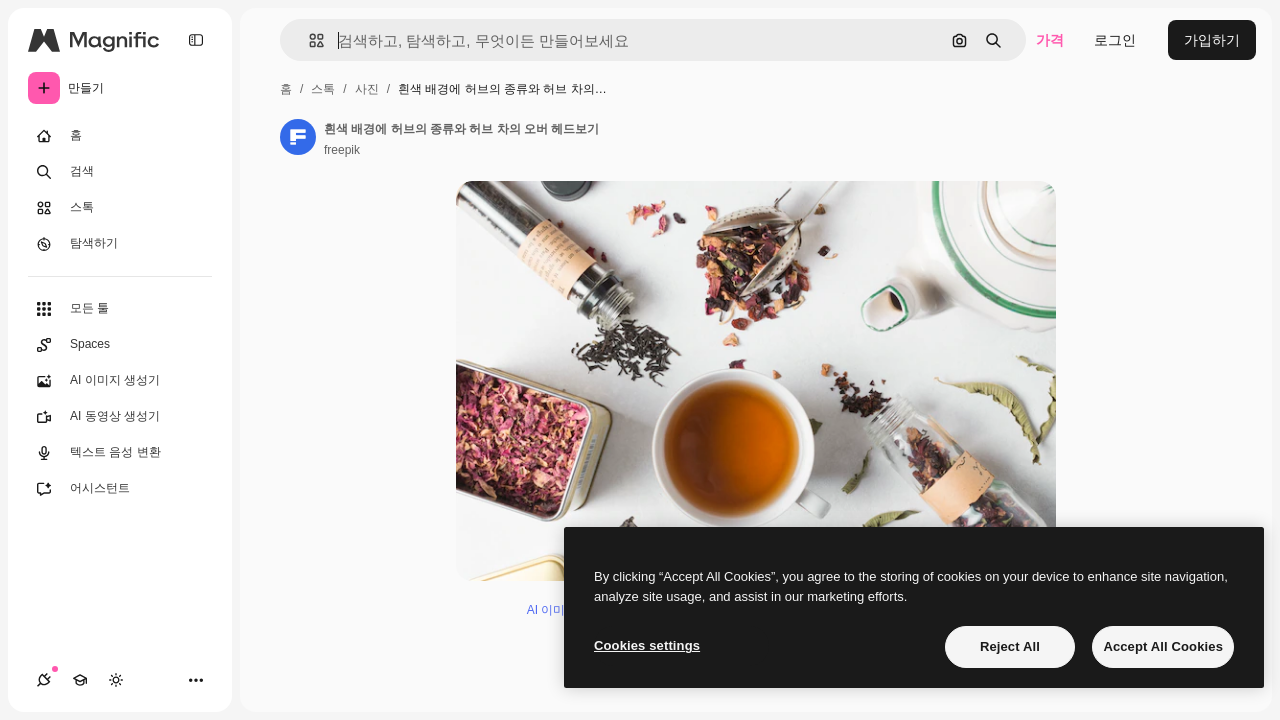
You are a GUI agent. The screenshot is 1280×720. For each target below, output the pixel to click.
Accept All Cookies (1163, 646)
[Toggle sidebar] (196, 40)
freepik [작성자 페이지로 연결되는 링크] (342, 150)
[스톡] (120, 208)
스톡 (323, 89)
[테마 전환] (116, 680)
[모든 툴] (120, 309)
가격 (1050, 40)
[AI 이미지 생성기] (120, 381)
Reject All (1010, 646)
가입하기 (1212, 40)
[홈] (120, 136)
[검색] (120, 172)
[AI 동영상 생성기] (120, 417)
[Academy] (80, 680)
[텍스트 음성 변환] (120, 453)
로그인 (1115, 40)
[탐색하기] (120, 244)
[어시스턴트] (120, 489)
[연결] (44, 680)
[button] (308, 40)
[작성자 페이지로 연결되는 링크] (298, 137)
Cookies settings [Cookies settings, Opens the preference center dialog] (647, 645)
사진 (367, 89)
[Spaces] (120, 345)
